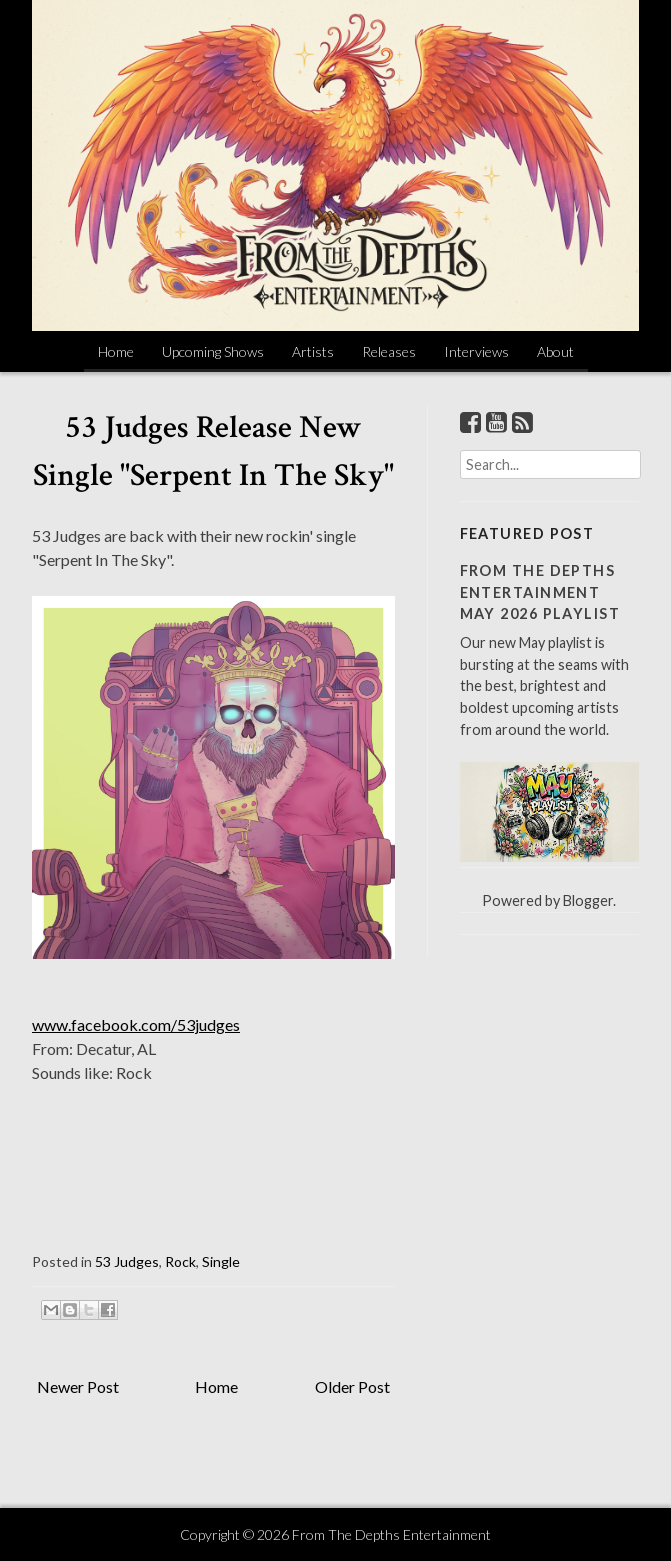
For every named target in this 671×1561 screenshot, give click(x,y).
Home (116, 351)
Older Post (352, 1386)
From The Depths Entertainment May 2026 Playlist (540, 592)
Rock (180, 1261)
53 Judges (127, 1261)
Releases (389, 351)
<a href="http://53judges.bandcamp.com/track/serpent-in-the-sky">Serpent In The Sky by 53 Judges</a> (213, 1169)
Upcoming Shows (213, 351)
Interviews (476, 351)
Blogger (588, 900)
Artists (313, 351)
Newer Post (78, 1386)
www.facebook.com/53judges (136, 1024)
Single (221, 1261)
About (555, 351)
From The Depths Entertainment (391, 1534)
